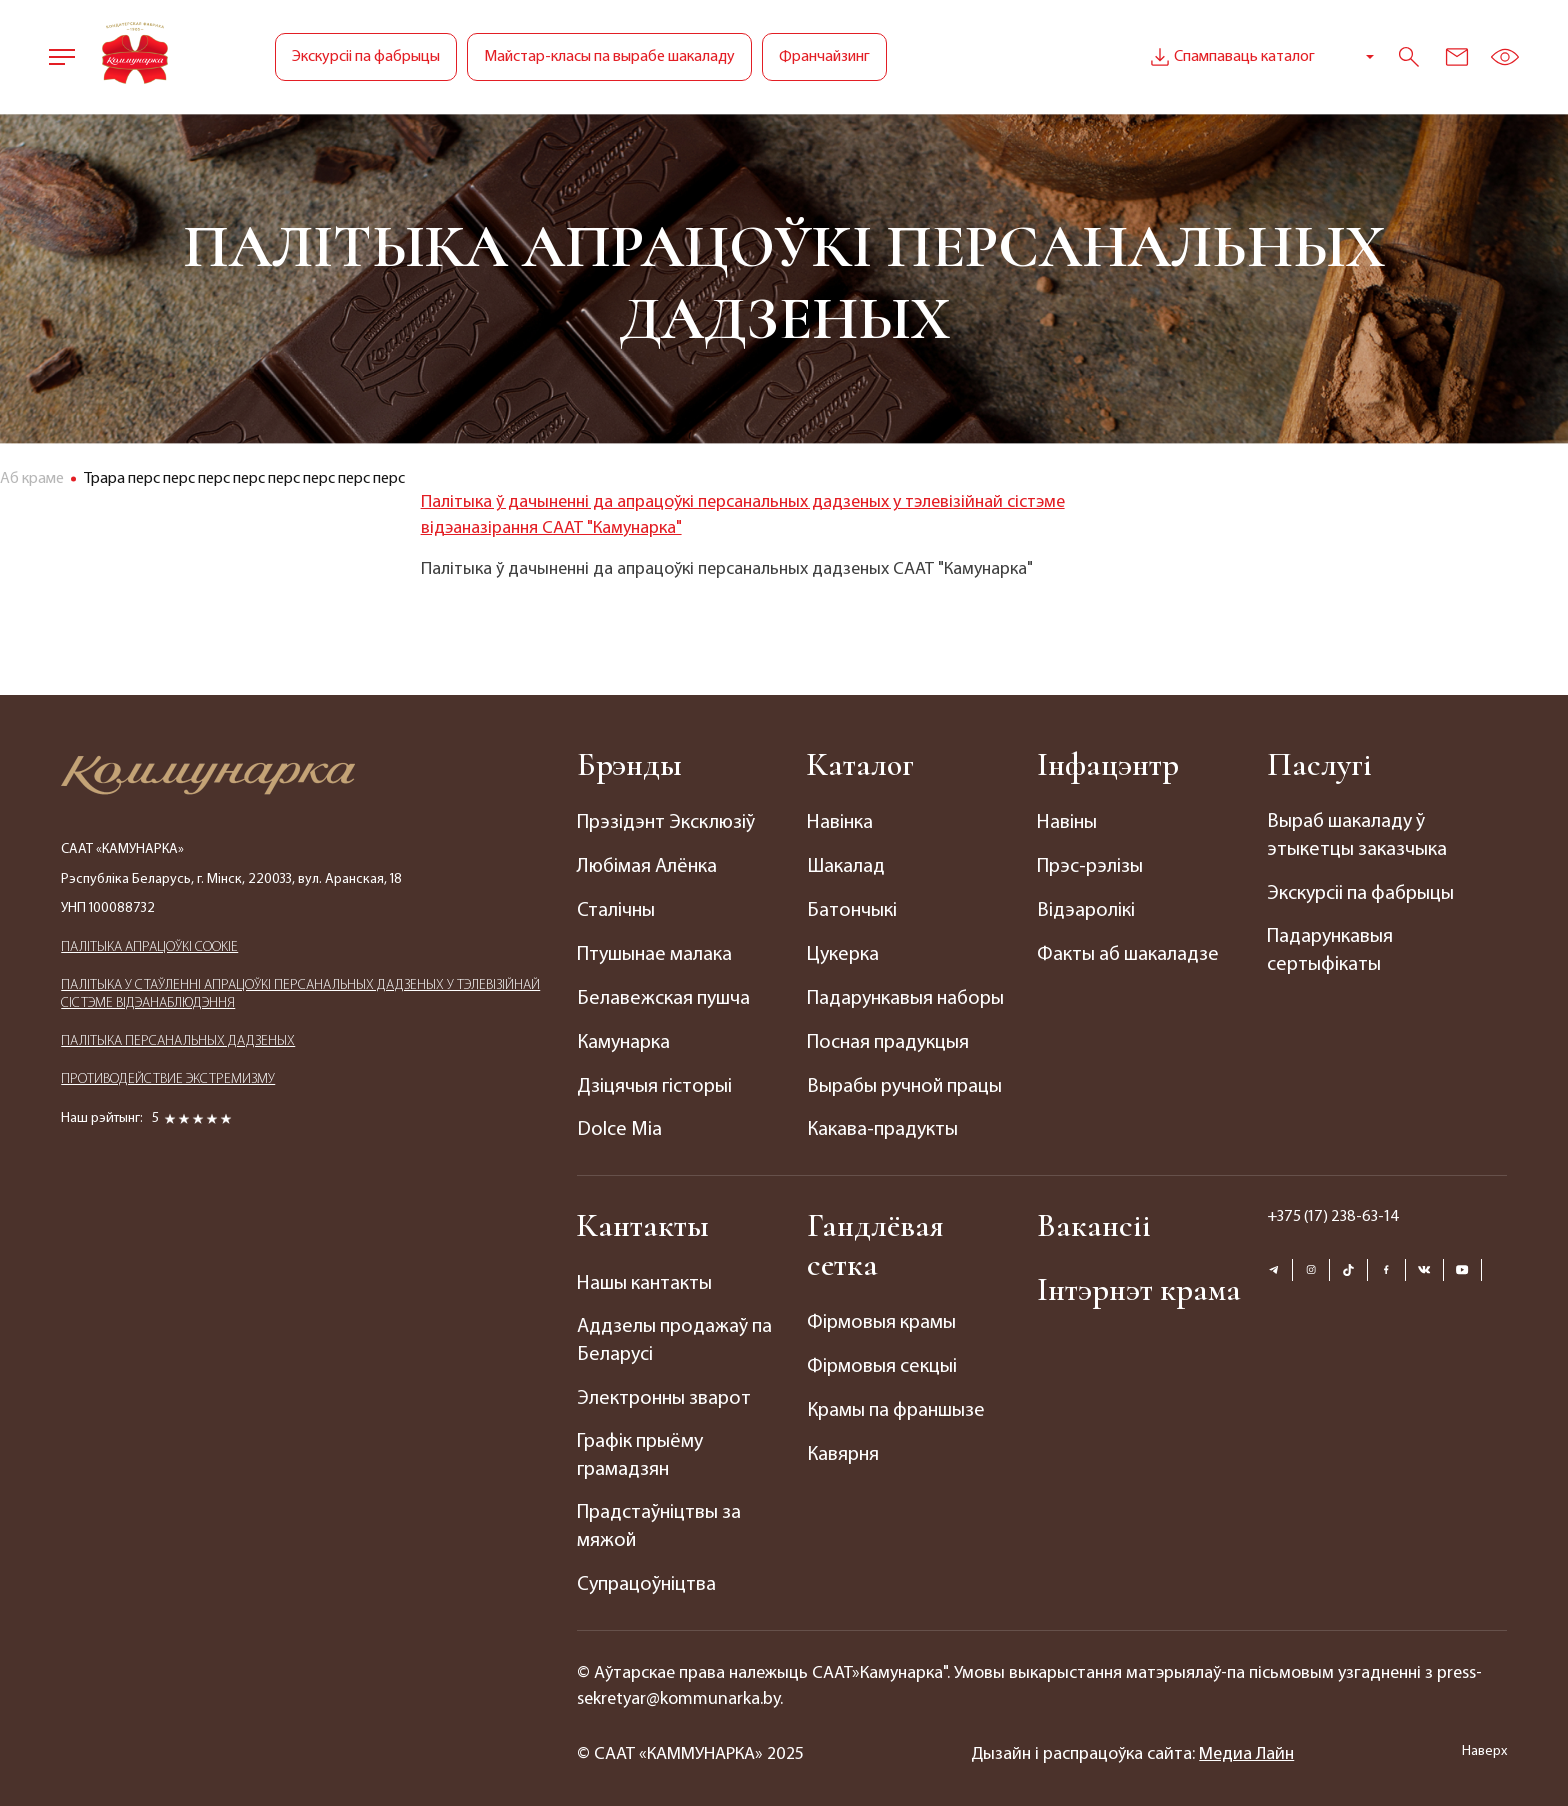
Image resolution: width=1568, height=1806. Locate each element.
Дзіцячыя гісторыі (654, 1081)
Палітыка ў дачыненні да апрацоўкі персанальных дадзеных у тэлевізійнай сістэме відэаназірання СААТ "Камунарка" (743, 515)
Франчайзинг (824, 57)
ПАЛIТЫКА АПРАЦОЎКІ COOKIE (149, 947)
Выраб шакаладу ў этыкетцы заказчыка (1357, 837)
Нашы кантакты (644, 1277)
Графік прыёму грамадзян (640, 1448)
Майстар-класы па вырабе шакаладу (609, 57)
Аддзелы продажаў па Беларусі (673, 1334)
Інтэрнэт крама (1139, 1282)
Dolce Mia (619, 1124)
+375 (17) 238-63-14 (1333, 1210)
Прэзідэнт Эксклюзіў (665, 823)
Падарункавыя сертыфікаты (1329, 951)
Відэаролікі (1085, 909)
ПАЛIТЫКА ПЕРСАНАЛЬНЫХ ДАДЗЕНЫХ (178, 1041)
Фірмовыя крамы (881, 1316)
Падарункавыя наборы (905, 995)
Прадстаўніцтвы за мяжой (658, 1519)
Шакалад (845, 866)
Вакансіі (1094, 1218)
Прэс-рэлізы (1090, 866)
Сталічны (616, 909)
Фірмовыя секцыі (882, 1359)
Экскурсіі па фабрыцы (366, 57)
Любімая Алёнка (647, 866)
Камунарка (623, 1038)
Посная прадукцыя (887, 1038)
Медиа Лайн (1246, 1743)
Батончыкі (852, 909)
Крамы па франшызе (896, 1402)
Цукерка (843, 952)
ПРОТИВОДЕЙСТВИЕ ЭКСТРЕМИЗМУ (168, 1079)
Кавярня (843, 1445)
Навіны (1067, 823)
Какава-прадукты (882, 1124)
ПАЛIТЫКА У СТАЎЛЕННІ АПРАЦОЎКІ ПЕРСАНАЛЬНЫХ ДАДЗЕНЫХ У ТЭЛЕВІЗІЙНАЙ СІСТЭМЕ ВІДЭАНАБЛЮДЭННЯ (300, 994)
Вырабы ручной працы (904, 1081)
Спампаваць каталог (1230, 57)
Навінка (840, 823)
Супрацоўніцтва (646, 1576)
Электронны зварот (664, 1391)
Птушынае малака (654, 952)
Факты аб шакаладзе (1127, 952)
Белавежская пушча (663, 995)
